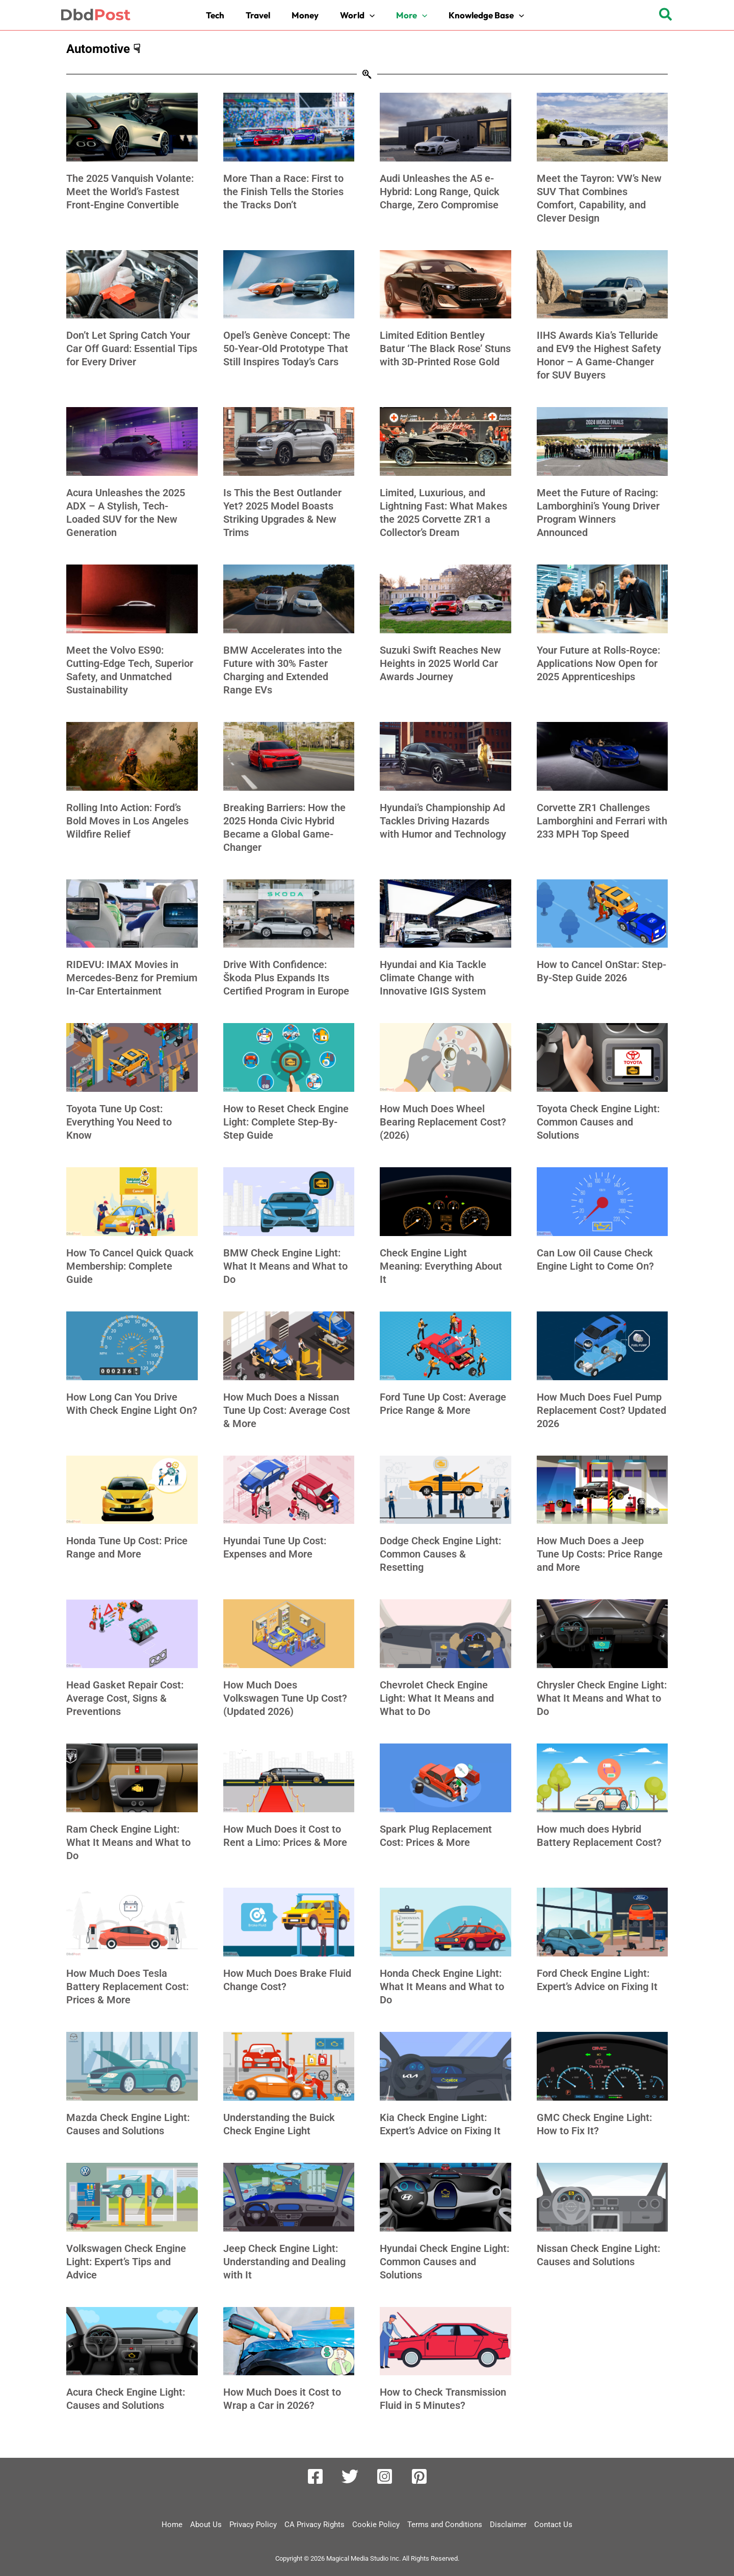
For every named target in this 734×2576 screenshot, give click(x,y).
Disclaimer (508, 2524)
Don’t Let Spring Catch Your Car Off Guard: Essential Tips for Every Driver (131, 348)
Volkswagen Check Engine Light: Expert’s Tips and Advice (126, 2261)
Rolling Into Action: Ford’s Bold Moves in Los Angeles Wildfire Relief (127, 820)
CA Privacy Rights (314, 2524)
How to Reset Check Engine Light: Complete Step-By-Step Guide (286, 1122)
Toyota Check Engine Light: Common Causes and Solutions (598, 1122)
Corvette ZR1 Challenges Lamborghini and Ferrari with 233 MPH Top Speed (602, 820)
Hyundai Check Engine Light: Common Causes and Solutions (444, 2261)
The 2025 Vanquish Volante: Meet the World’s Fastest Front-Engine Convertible (130, 191)
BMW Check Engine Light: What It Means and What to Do (285, 1266)
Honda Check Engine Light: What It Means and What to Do (442, 1986)
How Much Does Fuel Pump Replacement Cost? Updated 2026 (601, 1410)
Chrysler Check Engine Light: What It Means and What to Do (602, 1698)
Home (172, 2524)
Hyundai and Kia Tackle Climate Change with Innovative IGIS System (433, 977)
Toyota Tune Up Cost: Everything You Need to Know (119, 1122)
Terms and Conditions (444, 2524)
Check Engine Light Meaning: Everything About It (441, 1266)
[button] (359, 15)
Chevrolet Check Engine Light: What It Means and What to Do (437, 1698)
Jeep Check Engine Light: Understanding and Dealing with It (284, 2261)
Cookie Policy (376, 2524)
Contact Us (553, 2524)
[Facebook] (315, 2476)
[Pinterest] (419, 2476)
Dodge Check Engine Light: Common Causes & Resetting (440, 1554)
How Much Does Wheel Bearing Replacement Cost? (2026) (443, 1122)
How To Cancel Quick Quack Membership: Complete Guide (130, 1266)
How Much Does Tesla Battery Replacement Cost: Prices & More (127, 1986)
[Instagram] (384, 2476)
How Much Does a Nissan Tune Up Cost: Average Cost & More (286, 1410)
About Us (206, 2524)
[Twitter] (350, 2476)
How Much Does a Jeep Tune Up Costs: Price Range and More (600, 1554)
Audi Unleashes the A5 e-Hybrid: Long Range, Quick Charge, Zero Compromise (440, 191)
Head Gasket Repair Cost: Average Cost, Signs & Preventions (125, 1698)
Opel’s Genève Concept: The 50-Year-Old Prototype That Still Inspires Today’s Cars (286, 348)
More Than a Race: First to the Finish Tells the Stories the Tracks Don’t (283, 191)
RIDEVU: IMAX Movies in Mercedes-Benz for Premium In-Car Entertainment (131, 977)
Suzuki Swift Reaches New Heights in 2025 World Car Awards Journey (440, 663)
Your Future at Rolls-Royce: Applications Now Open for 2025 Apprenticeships (598, 663)
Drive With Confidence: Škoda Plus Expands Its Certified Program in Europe (286, 977)
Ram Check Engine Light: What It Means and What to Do (128, 1842)
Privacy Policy (253, 2524)
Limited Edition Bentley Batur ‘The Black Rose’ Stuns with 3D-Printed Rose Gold (445, 348)
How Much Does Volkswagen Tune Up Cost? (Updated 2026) (285, 1698)
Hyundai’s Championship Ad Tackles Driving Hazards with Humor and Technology (443, 820)
